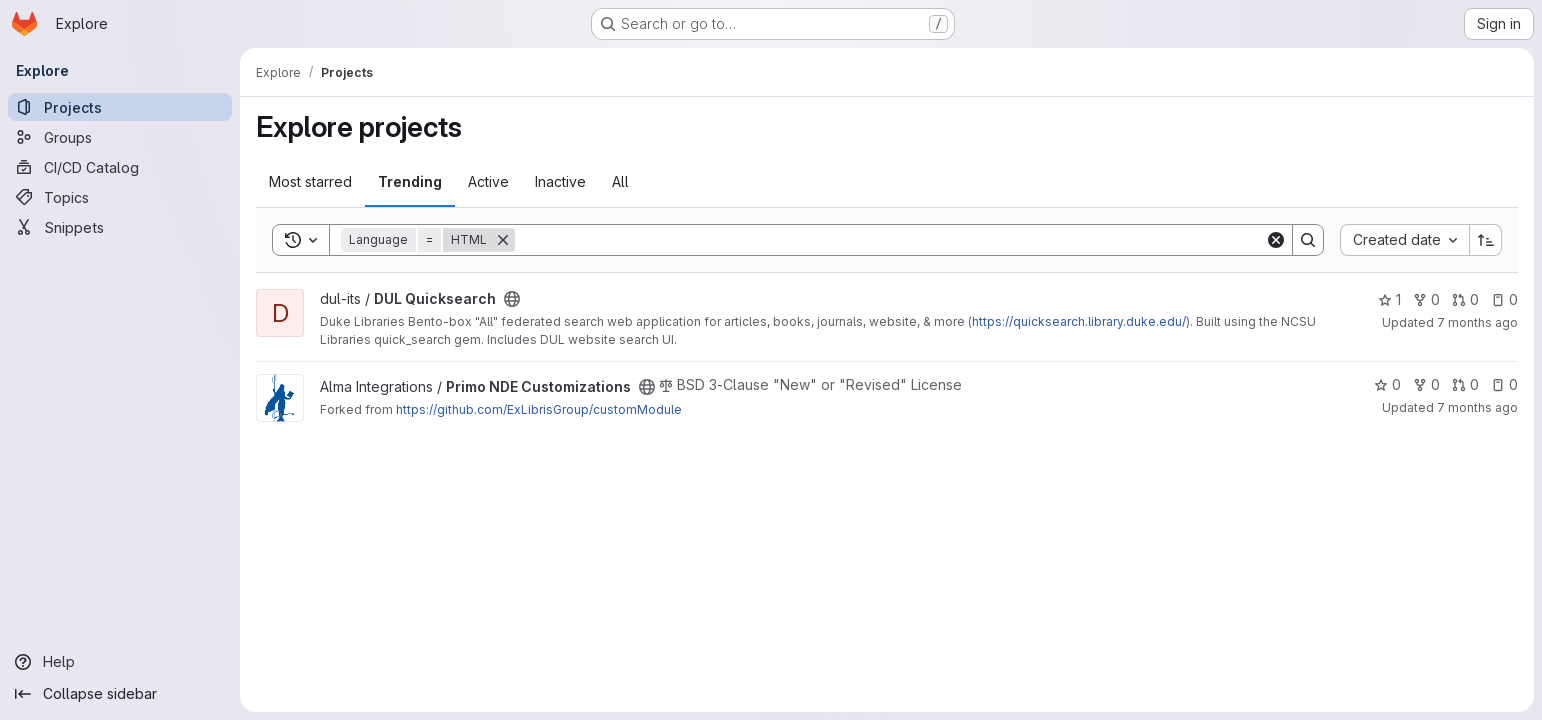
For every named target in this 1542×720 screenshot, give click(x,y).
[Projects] (120, 107)
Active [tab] (488, 181)
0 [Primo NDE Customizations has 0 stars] (1387, 384)
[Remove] (503, 240)
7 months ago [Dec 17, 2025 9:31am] (1477, 322)
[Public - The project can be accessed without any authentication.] (512, 299)
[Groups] (120, 137)
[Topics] (120, 197)
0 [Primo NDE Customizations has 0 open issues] (1504, 384)
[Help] (120, 662)
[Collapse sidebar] (120, 694)
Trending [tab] (410, 181)
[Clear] (1276, 240)
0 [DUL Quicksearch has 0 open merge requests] (1465, 299)
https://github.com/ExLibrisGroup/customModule (539, 409)
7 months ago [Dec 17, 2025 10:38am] (1477, 407)
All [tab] (620, 181)
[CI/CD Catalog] (120, 167)
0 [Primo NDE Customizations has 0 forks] (1426, 384)
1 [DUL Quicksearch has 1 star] (1389, 299)
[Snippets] (120, 227)
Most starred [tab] (310, 181)
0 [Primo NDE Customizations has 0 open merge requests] (1465, 384)
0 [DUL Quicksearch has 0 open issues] (1504, 299)
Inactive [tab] (560, 181)
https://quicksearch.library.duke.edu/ (1079, 321)
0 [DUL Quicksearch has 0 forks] (1426, 299)
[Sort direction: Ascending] (1486, 240)
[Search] (890, 240)
